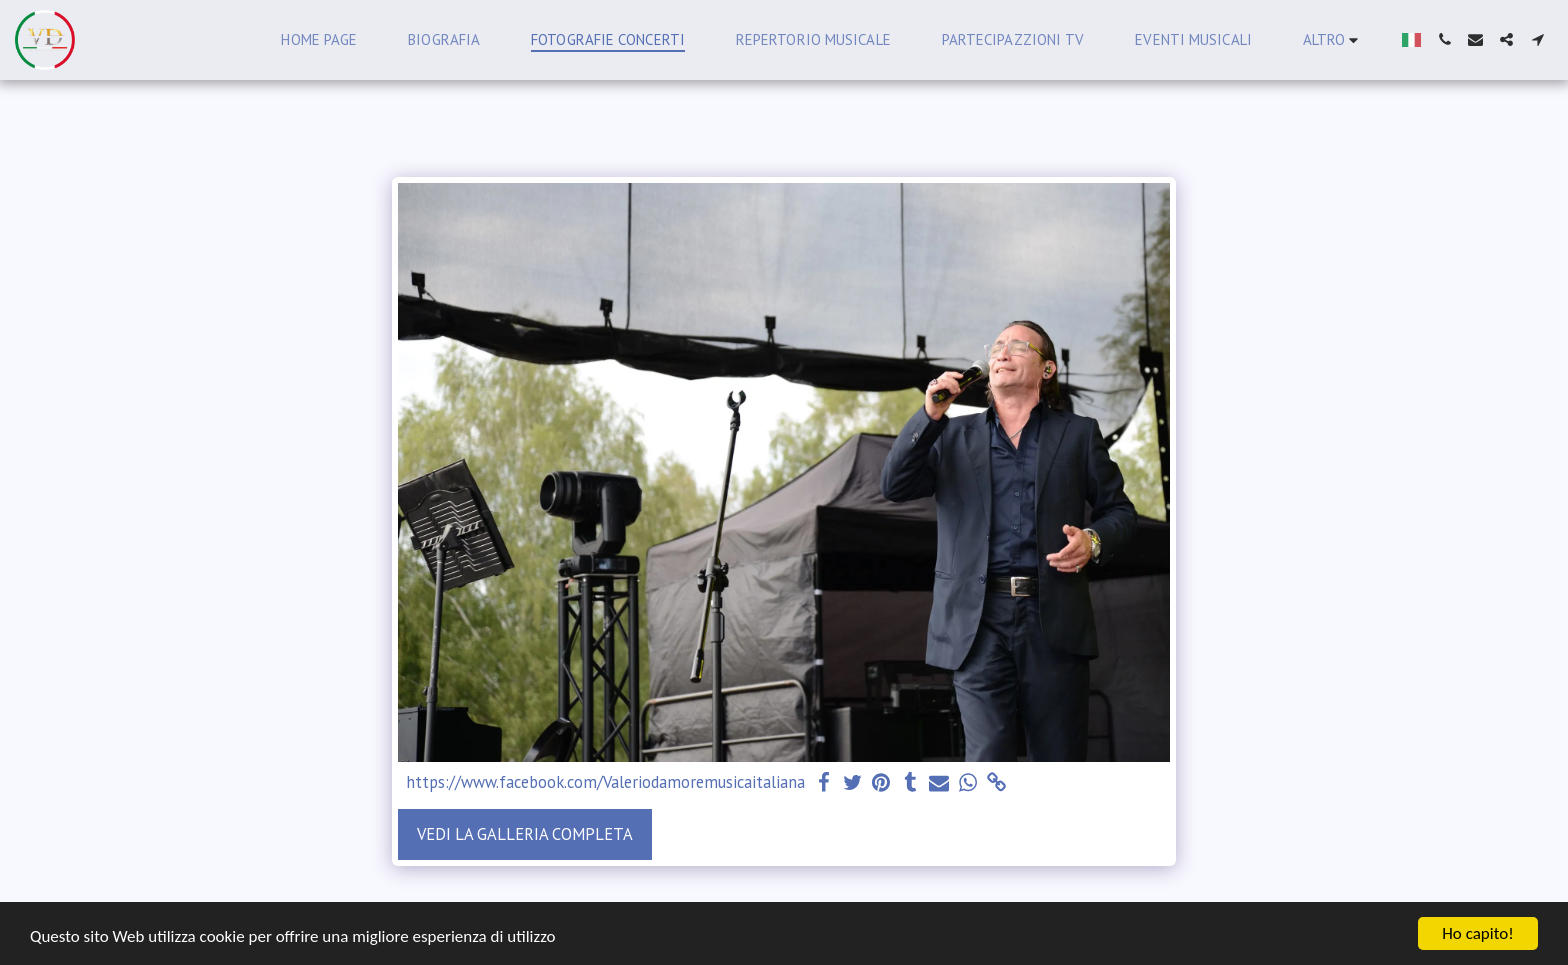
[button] (1444, 39)
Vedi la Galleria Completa (525, 834)
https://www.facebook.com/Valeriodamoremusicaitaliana (605, 782)
